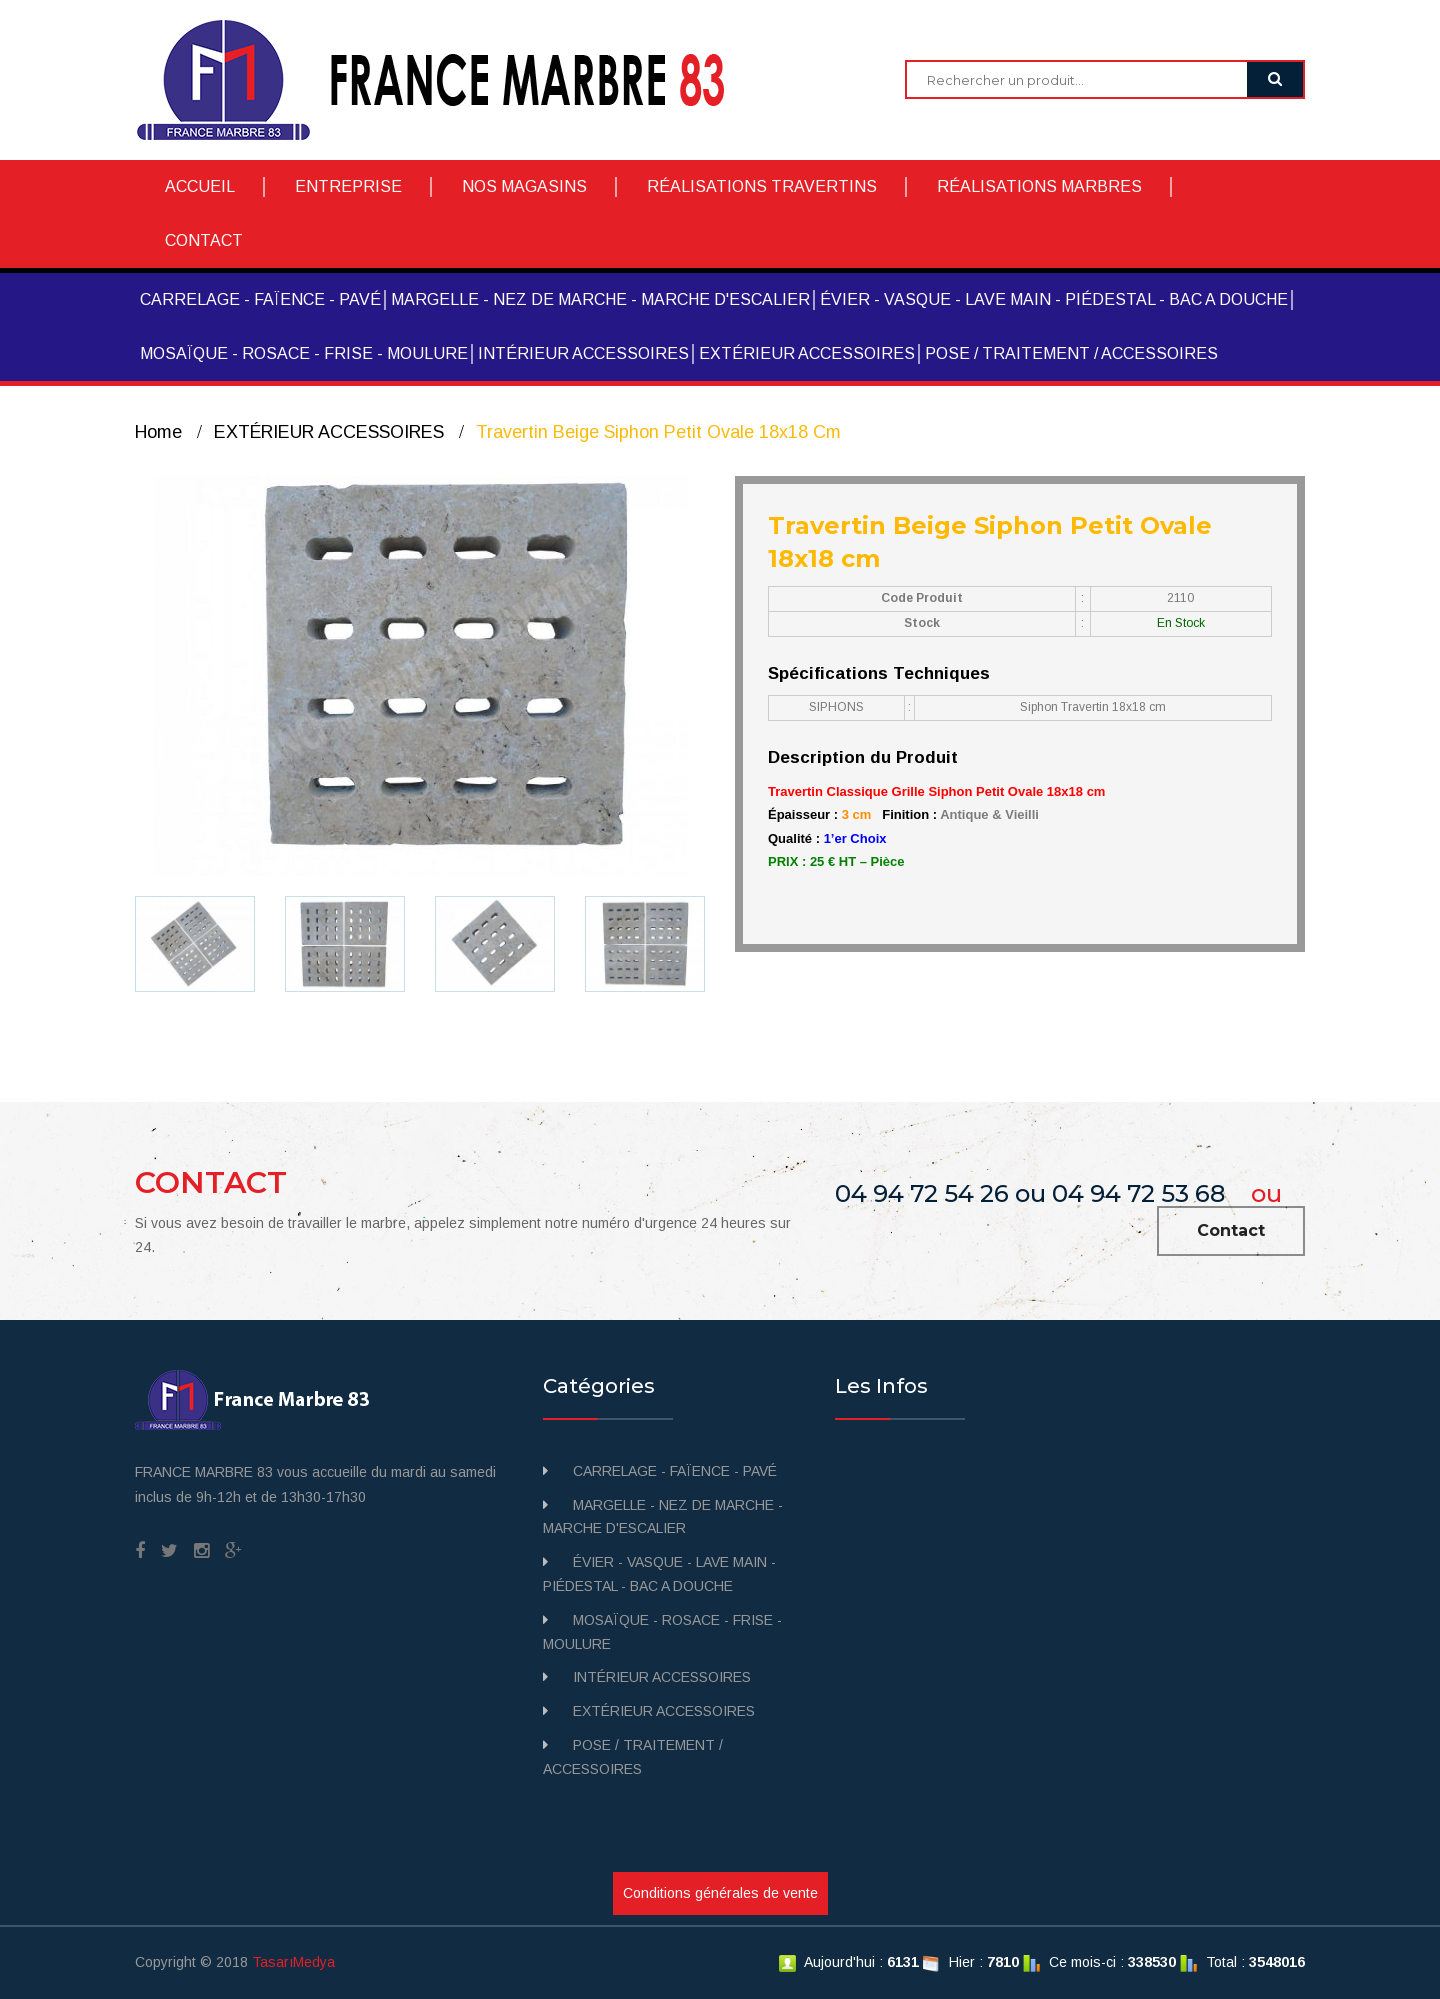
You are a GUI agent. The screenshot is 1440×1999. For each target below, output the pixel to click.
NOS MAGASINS (524, 186)
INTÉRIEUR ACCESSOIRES (583, 353)
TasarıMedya (293, 1962)
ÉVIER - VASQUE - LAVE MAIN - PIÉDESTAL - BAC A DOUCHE (1054, 299)
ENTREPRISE (348, 186)
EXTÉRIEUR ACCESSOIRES (807, 353)
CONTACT (204, 240)
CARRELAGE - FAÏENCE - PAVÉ (260, 299)
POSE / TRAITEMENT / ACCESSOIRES (1071, 353)
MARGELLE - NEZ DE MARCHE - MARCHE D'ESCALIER (600, 299)
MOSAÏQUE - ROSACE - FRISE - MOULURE (304, 353)
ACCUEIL (200, 186)
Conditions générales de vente (720, 1893)
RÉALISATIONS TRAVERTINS (762, 186)
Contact (1231, 1230)
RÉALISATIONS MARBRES (1039, 186)
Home (158, 432)
